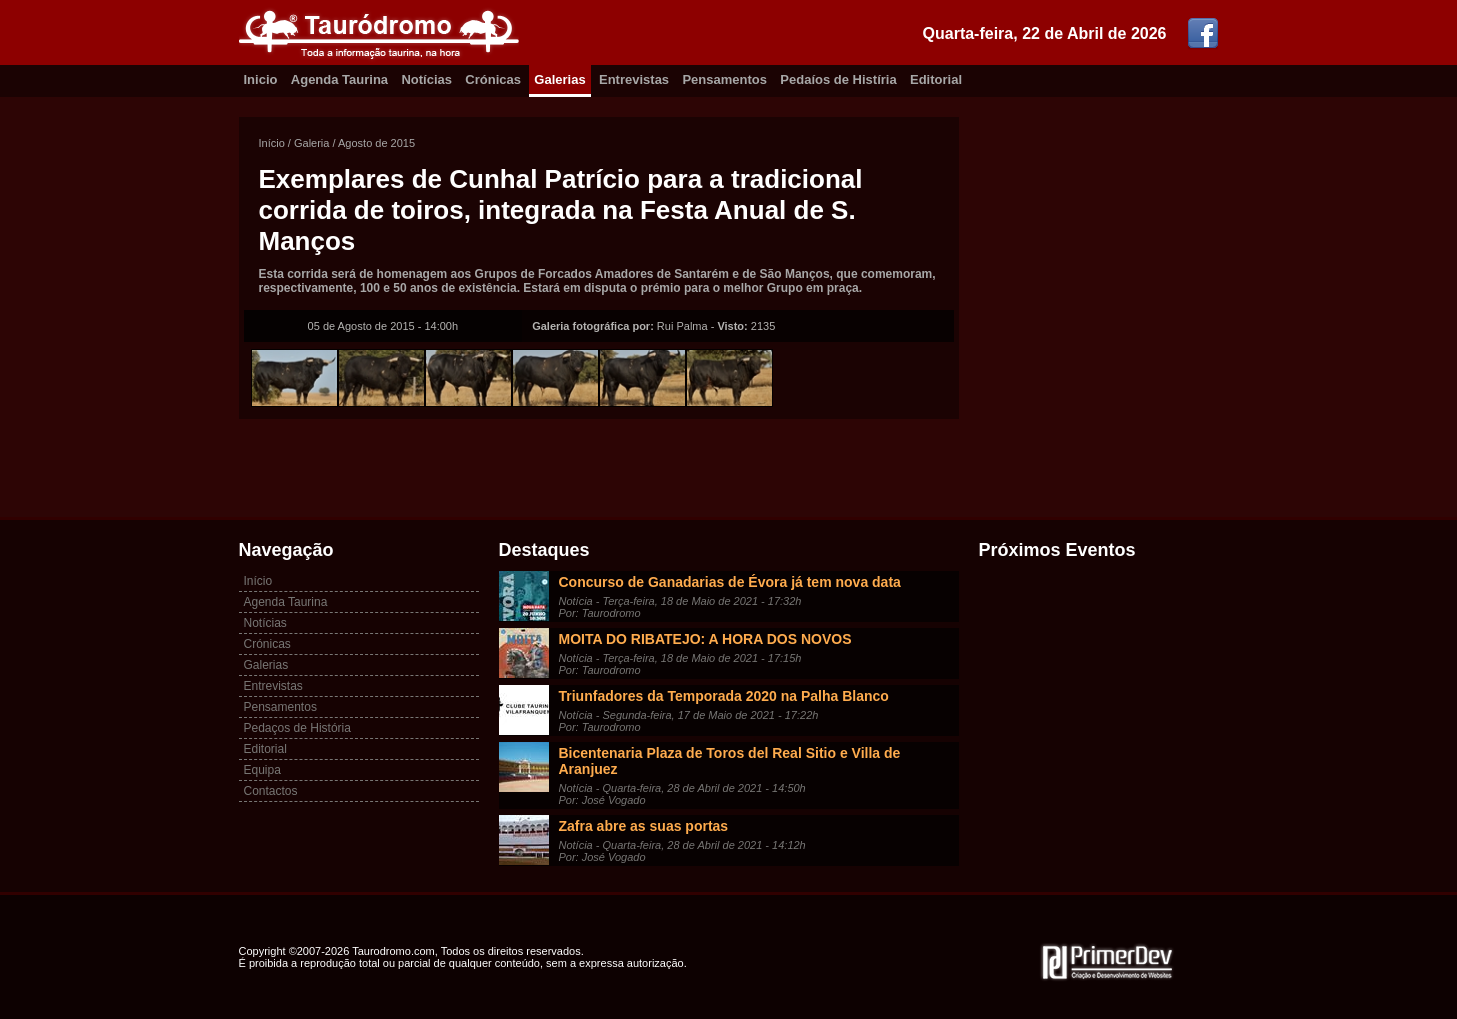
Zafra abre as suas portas (644, 826)
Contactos (271, 791)
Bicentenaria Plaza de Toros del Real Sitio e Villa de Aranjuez (730, 761)
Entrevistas (634, 79)
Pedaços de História (297, 728)
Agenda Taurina (339, 79)
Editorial (936, 79)
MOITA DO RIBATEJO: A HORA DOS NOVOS (705, 639)
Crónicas (493, 79)
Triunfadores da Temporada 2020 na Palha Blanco (724, 696)
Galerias (559, 79)
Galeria (311, 143)
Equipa (262, 770)
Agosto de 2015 (376, 143)
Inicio (261, 79)
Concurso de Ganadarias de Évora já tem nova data (730, 582)
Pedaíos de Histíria (838, 79)
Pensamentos (724, 79)
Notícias (426, 79)
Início (272, 143)
